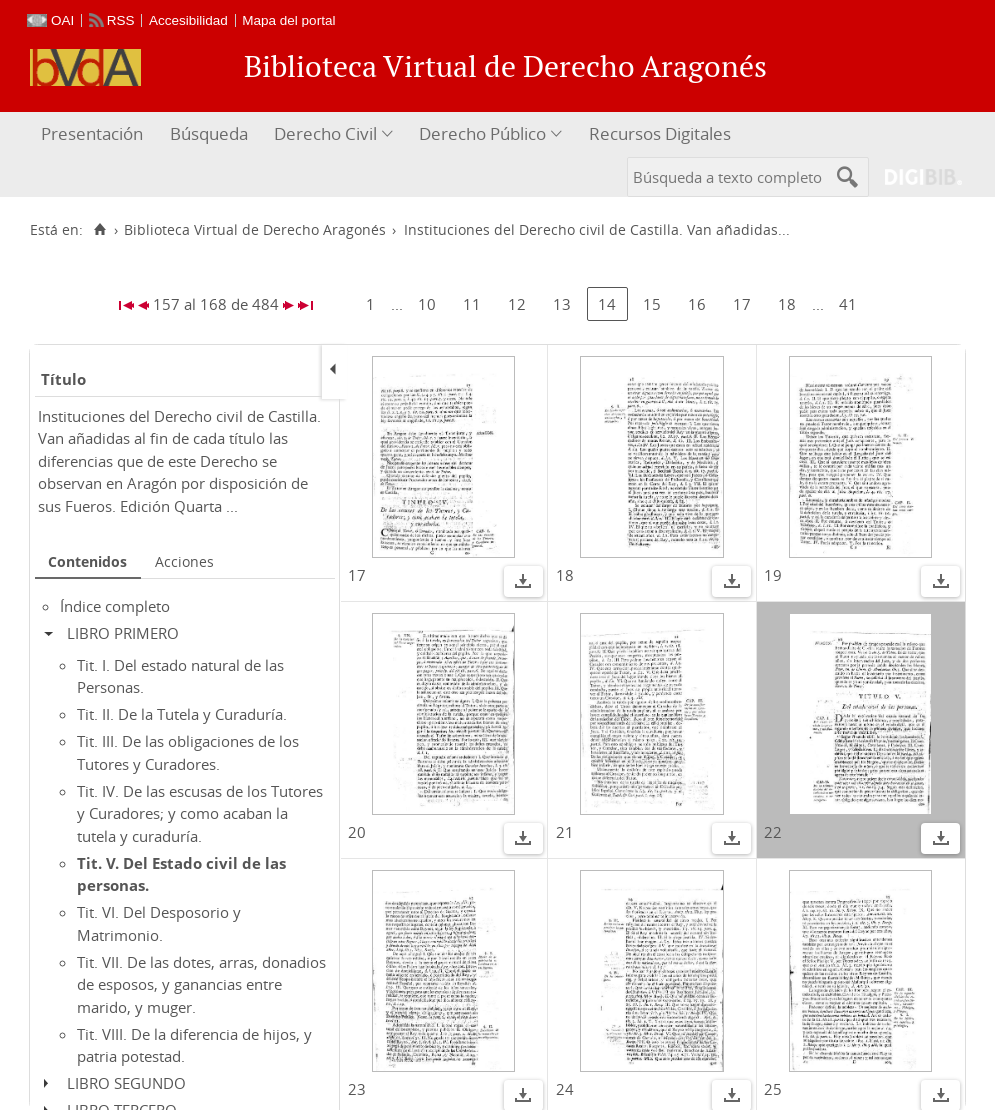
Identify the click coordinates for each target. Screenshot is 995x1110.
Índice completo (115, 606)
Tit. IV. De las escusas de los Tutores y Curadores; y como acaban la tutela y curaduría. (200, 813)
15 (652, 304)
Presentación (92, 133)
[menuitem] (94, 134)
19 (773, 575)
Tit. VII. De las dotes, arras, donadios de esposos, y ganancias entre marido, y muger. (201, 984)
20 (357, 832)
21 (565, 832)
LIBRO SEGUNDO (126, 1083)
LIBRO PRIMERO (123, 633)
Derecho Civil (325, 133)
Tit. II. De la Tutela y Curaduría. (182, 714)
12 (517, 304)
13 (562, 304)
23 (357, 1089)
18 (787, 304)
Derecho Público (482, 133)
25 (773, 1089)
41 (848, 304)
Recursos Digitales (660, 133)
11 (472, 304)
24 (565, 1089)
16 (697, 304)
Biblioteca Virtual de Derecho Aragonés (255, 230)
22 (773, 832)
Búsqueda (209, 133)
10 (427, 304)
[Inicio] (99, 230)
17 (742, 304)
